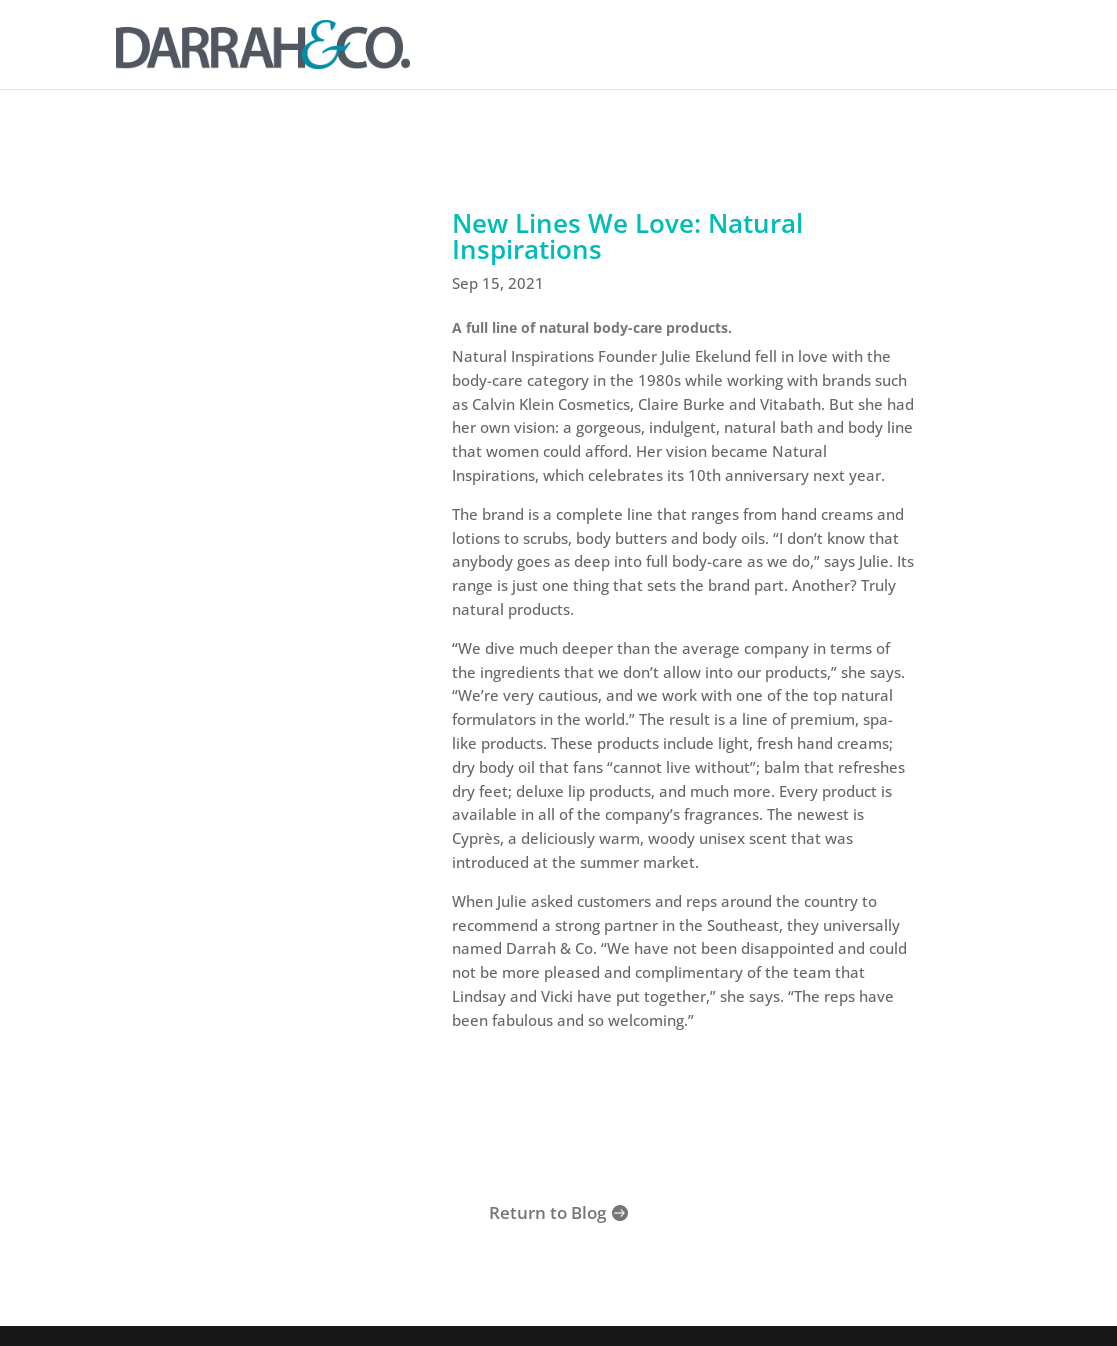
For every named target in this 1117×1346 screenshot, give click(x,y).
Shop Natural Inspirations (684, 1115)
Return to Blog (547, 1212)
